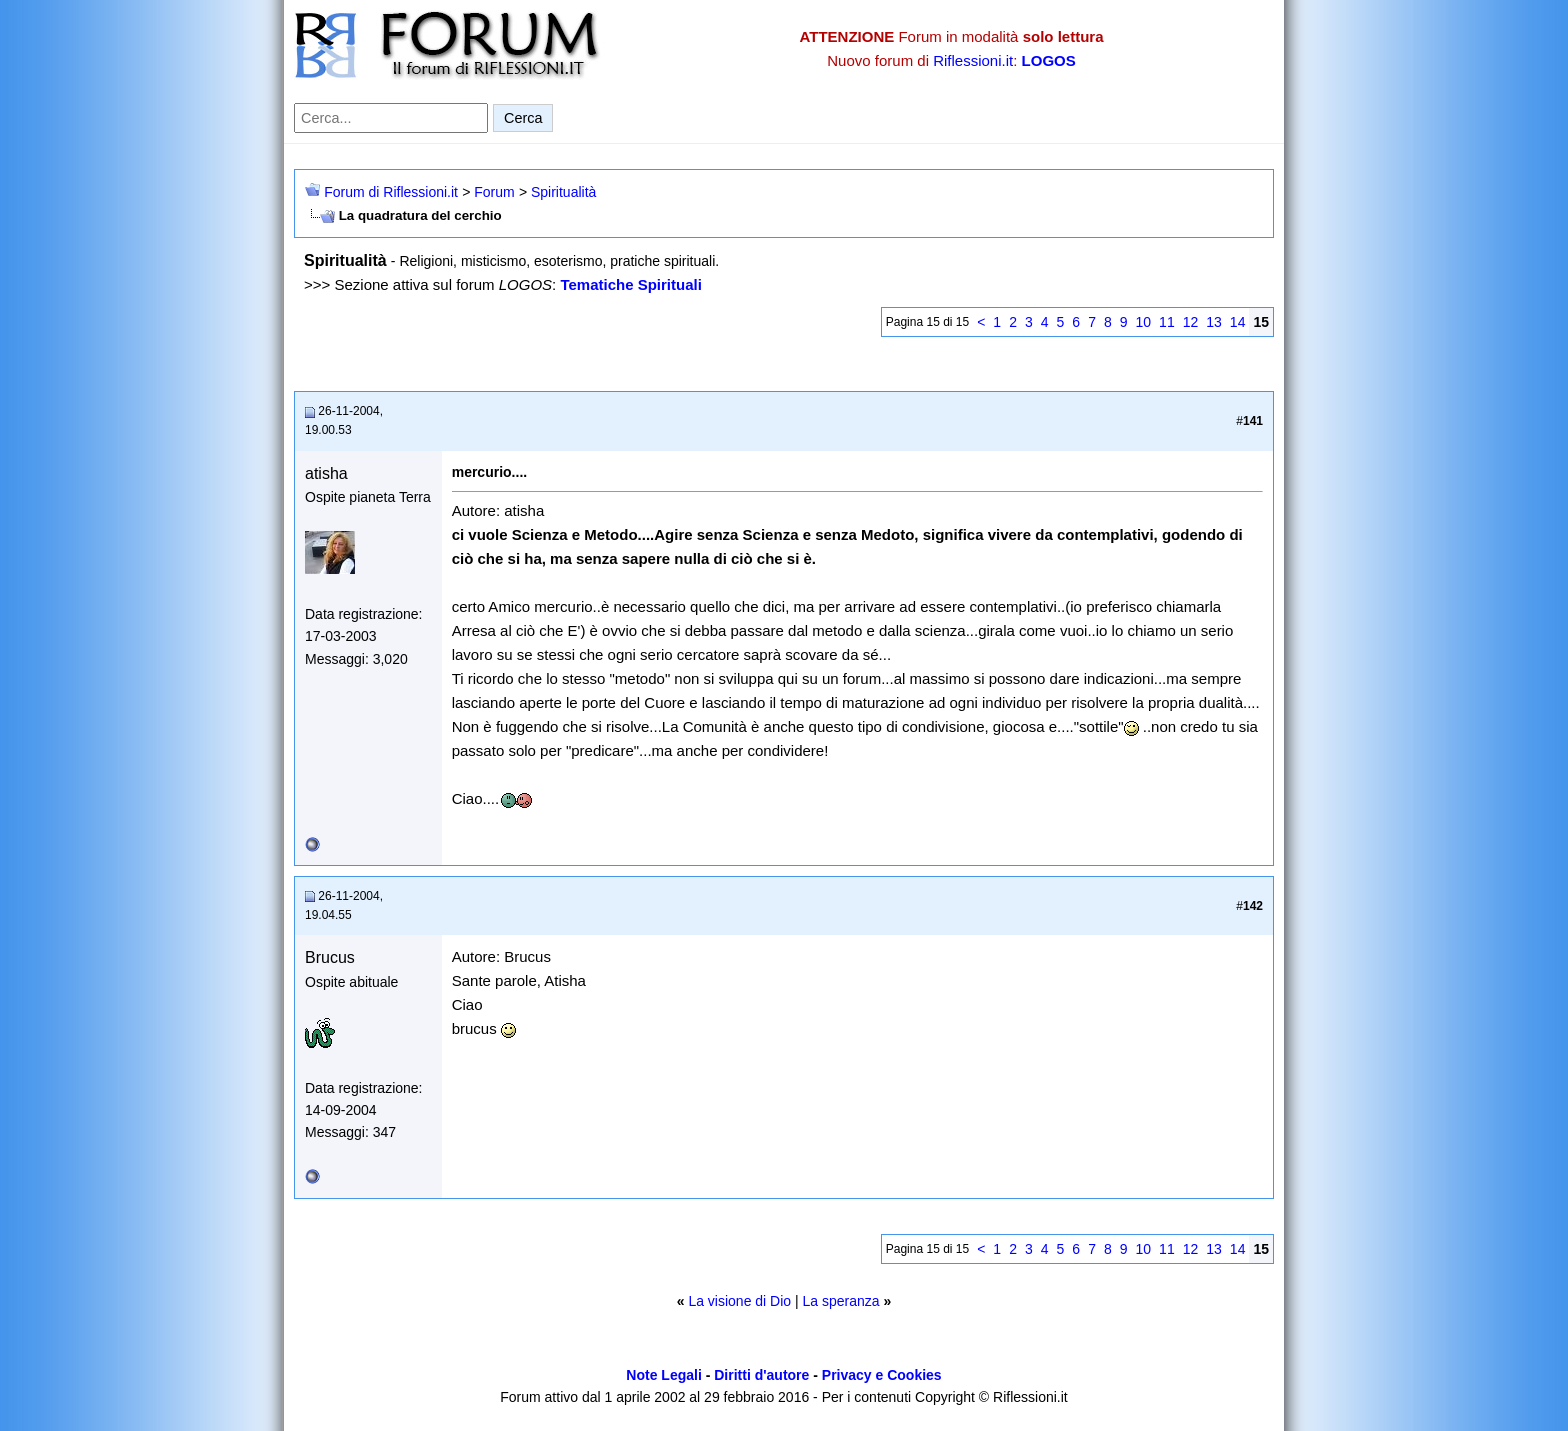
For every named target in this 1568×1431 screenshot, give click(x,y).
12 (1191, 322)
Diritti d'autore (761, 1375)
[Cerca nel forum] (391, 118)
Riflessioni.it (973, 60)
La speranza (841, 1301)
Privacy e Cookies (882, 1375)
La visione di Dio (739, 1301)
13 (1214, 322)
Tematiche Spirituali (630, 284)
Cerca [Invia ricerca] (523, 118)
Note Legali (663, 1375)
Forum (494, 192)
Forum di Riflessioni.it (391, 192)
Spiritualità (563, 192)
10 (1144, 322)
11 (1167, 322)
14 (1238, 322)
